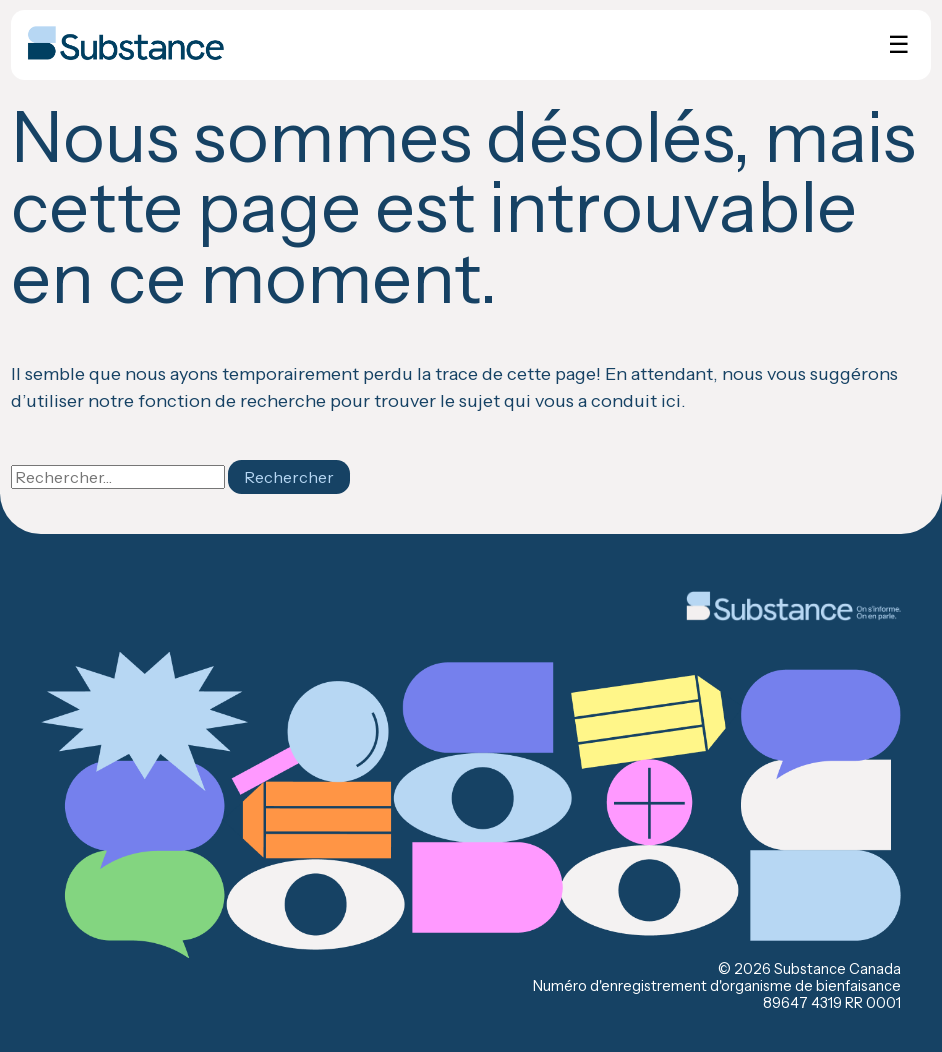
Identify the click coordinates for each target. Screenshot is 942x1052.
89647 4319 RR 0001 (832, 1003)
